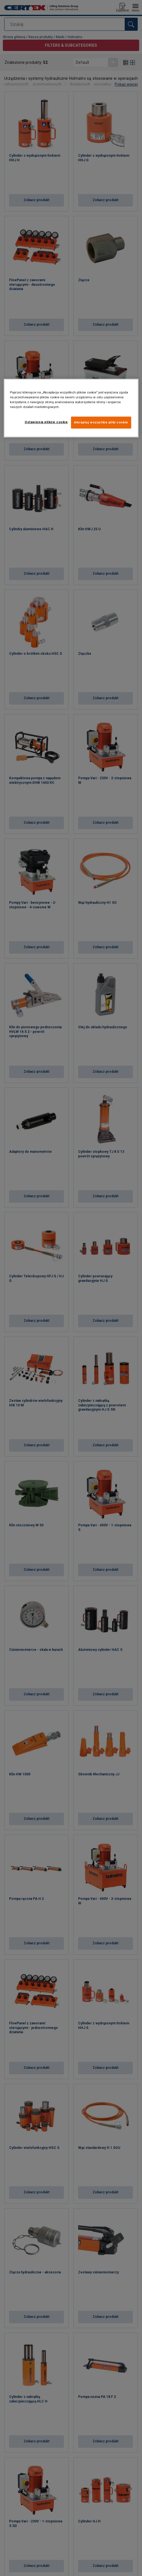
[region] (71, 408)
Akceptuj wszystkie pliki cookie (101, 423)
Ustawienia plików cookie (46, 422)
